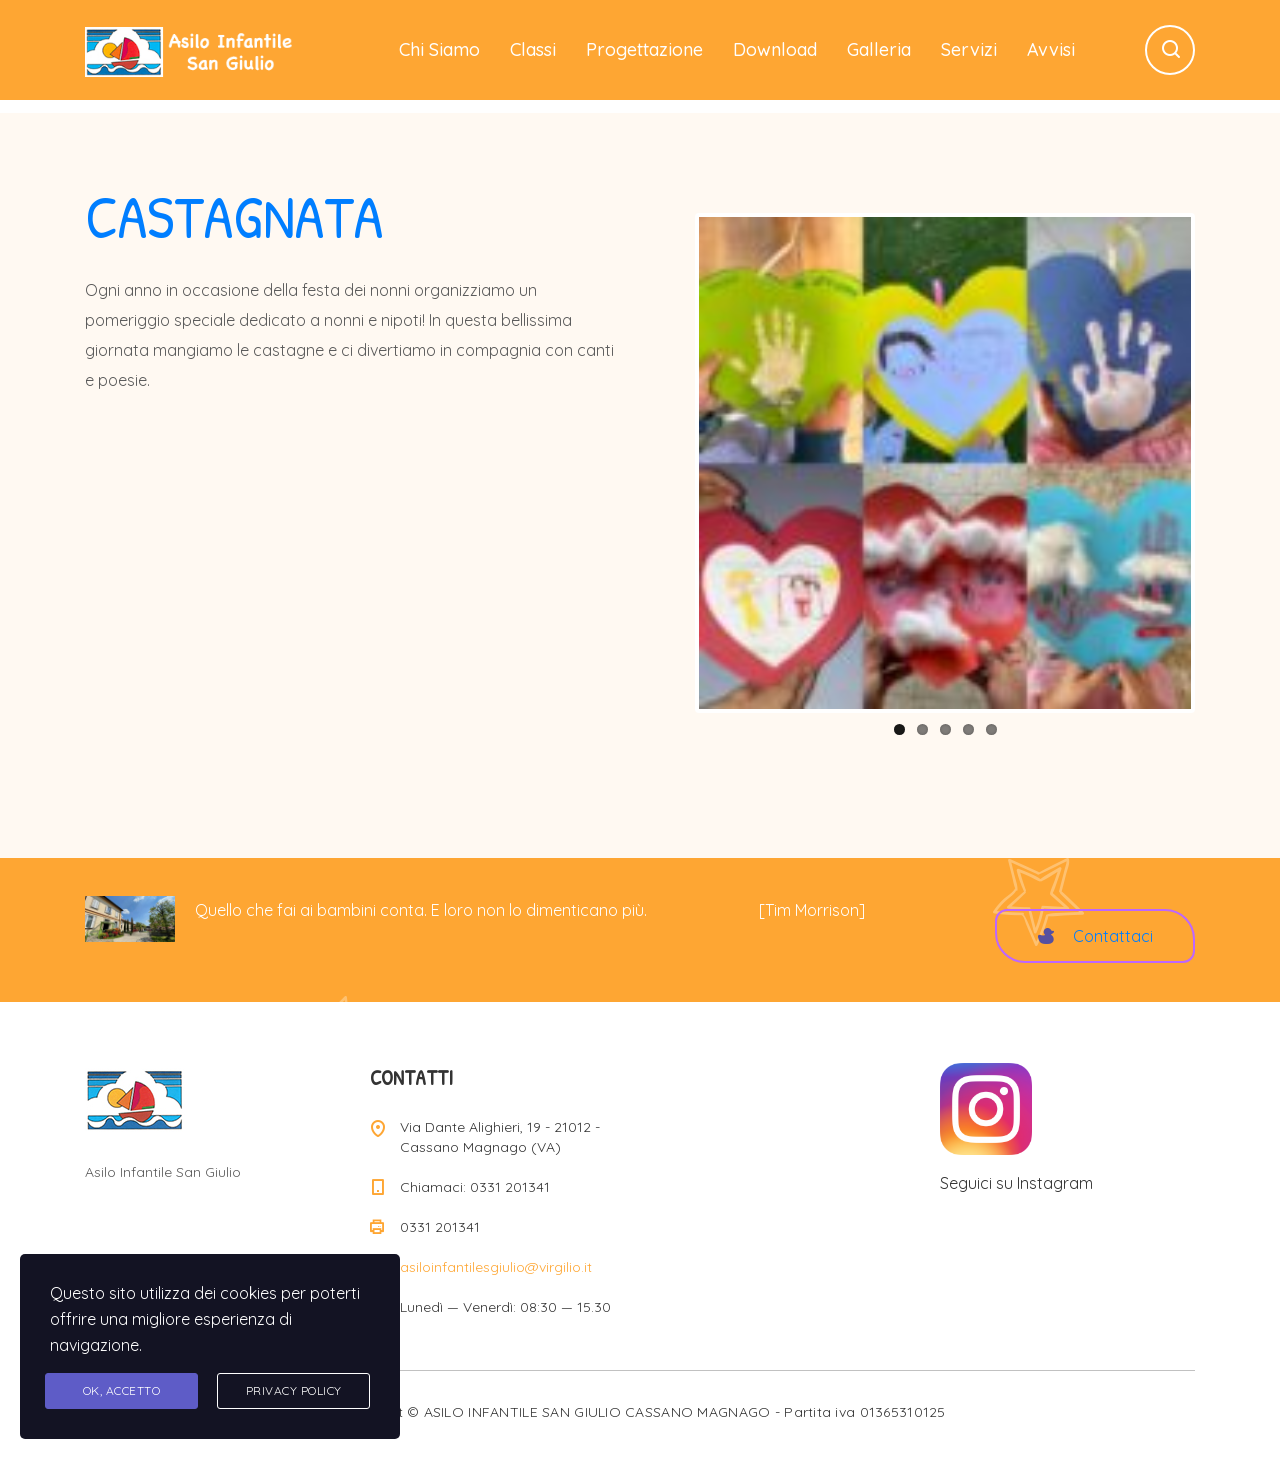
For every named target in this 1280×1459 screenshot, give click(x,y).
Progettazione (644, 49)
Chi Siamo (439, 49)
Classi (533, 49)
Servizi (969, 49)
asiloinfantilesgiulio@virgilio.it (496, 1267)
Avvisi (1051, 49)
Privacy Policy (294, 1390)
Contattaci (1095, 936)
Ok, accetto (122, 1390)
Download (775, 49)
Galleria (879, 49)
